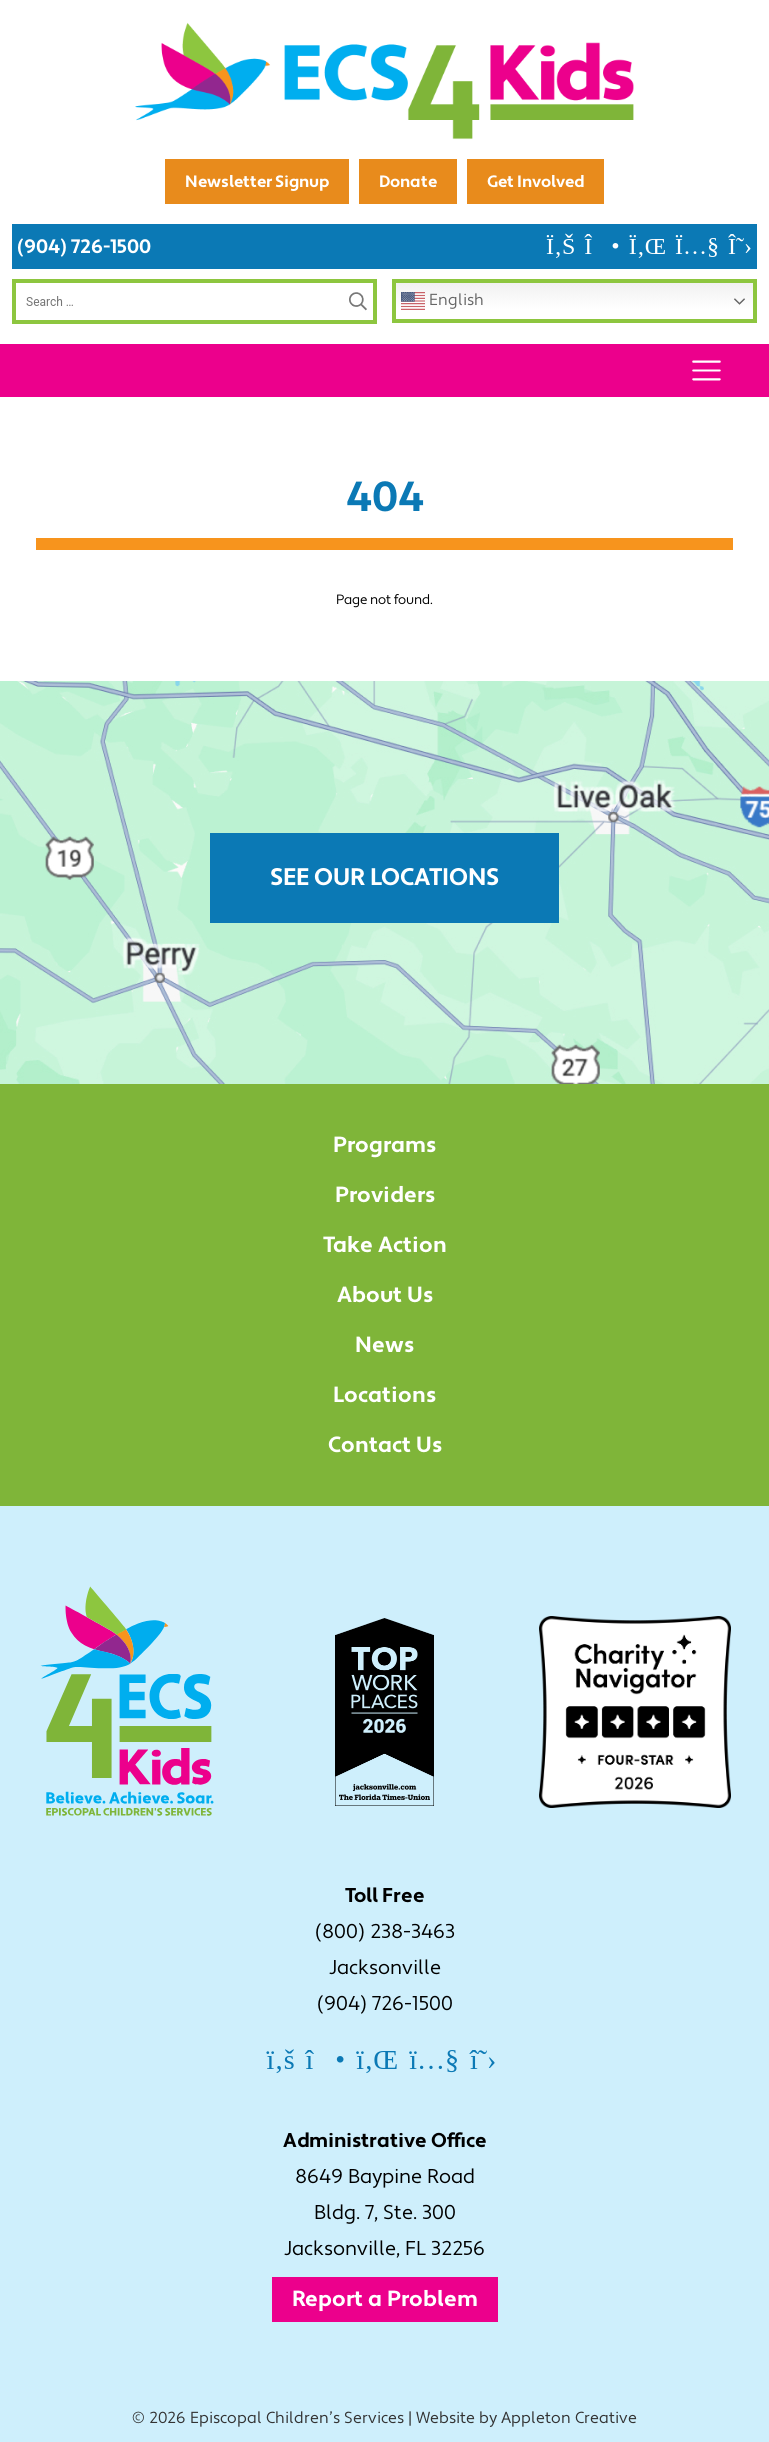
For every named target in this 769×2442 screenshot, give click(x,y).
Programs (384, 1145)
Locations (384, 1395)
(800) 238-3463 (385, 1932)
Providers (385, 1195)
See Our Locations (384, 877)
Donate (408, 181)
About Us (385, 1295)
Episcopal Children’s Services (297, 2418)
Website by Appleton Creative (526, 2418)
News (384, 1345)
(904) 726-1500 (84, 246)
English (442, 301)
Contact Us (385, 1445)
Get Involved (535, 181)
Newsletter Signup (257, 181)
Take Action (385, 1245)
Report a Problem (385, 2299)
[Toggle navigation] (706, 370)
